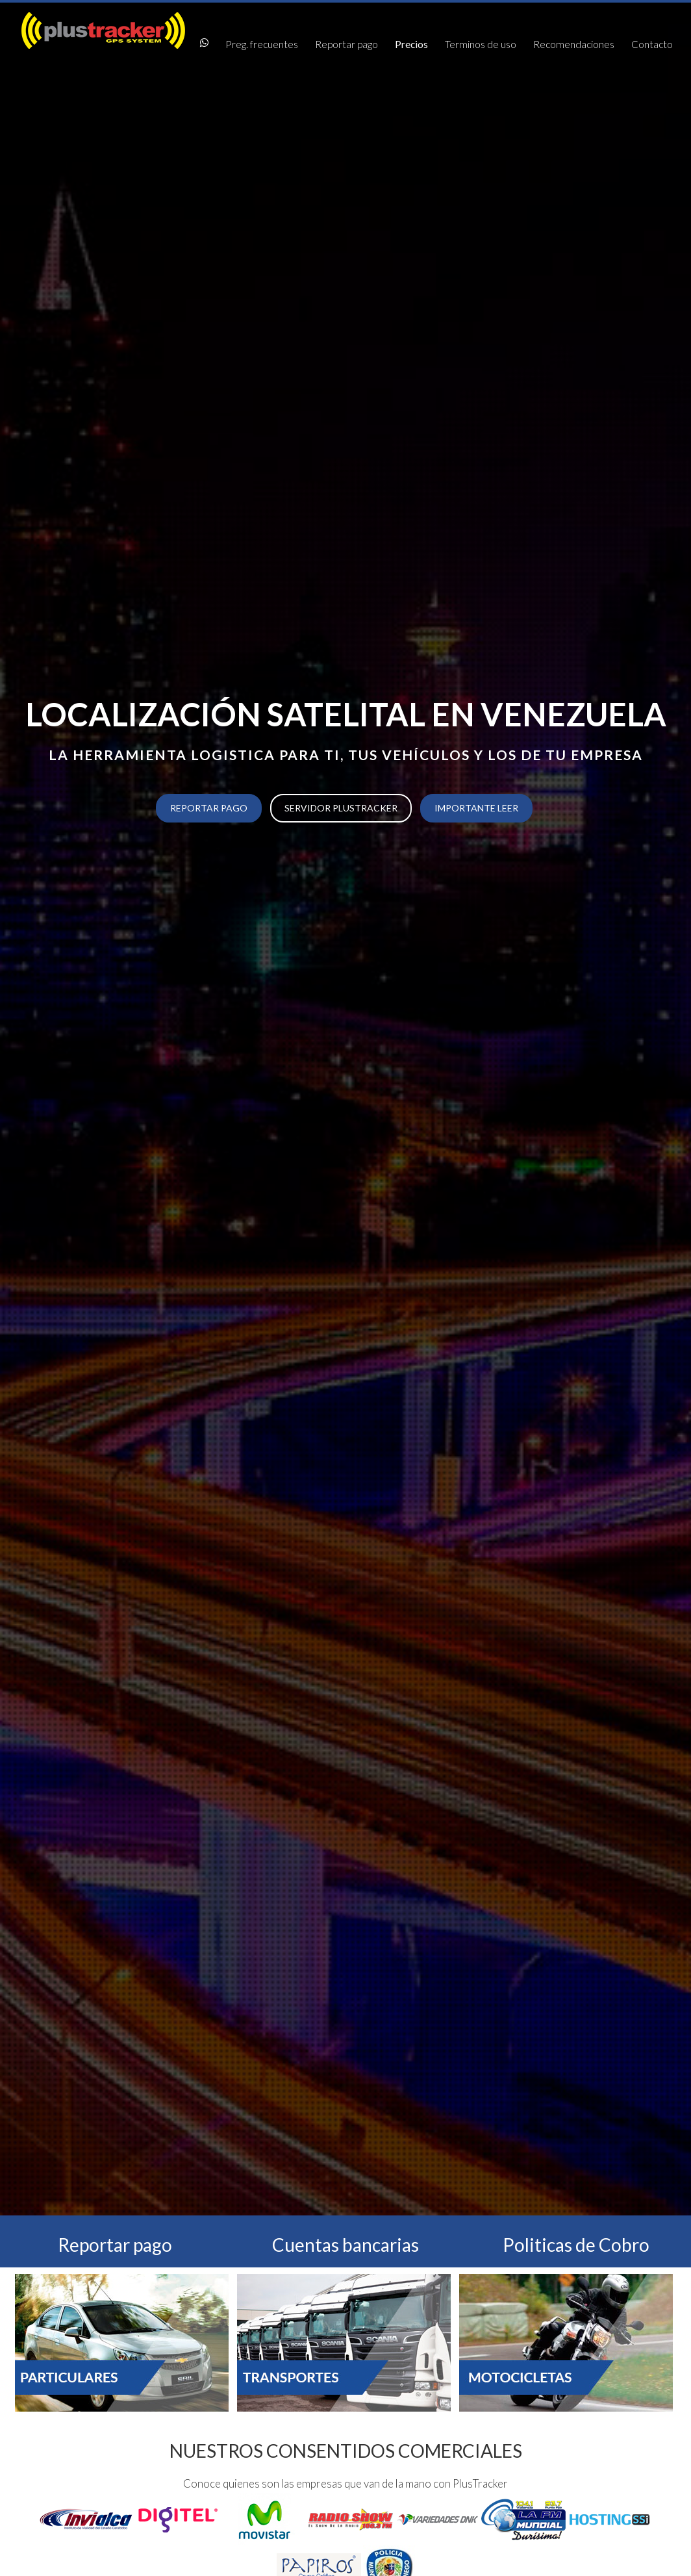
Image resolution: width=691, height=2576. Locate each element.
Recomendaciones (573, 44)
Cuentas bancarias (345, 2245)
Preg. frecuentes (261, 44)
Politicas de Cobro (576, 2245)
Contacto (652, 44)
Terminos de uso (480, 44)
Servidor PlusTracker (340, 807)
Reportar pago (346, 44)
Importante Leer (476, 807)
